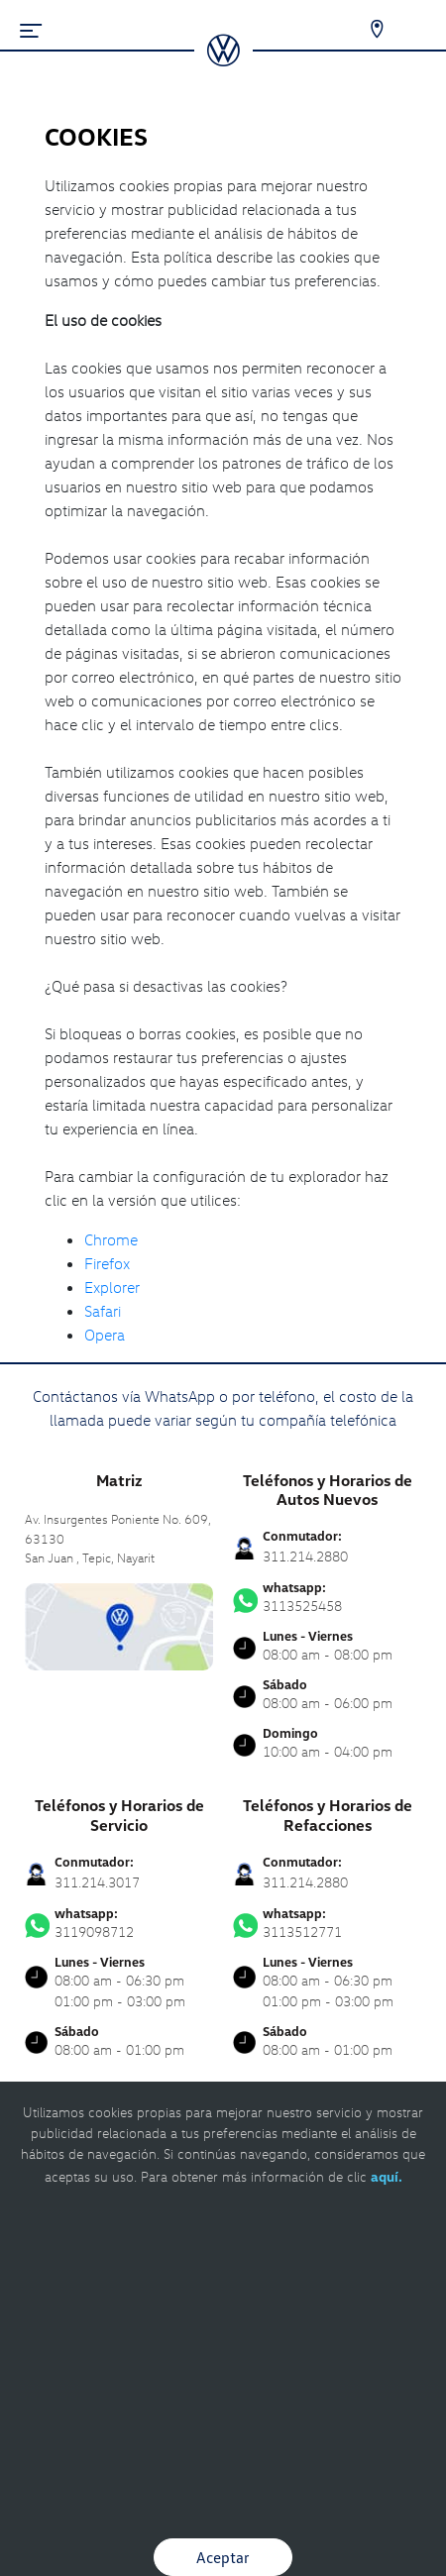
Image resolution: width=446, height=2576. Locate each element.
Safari (102, 1311)
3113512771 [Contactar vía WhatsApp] (327, 1923)
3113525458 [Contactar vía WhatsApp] (327, 1597)
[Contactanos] (364, 30)
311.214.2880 (305, 1556)
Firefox (107, 1263)
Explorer (112, 1287)
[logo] (223, 59)
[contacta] (119, 1624)
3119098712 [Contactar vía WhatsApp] (119, 1923)
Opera (104, 1334)
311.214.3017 (97, 1882)
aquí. (386, 2176)
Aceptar (223, 2557)
